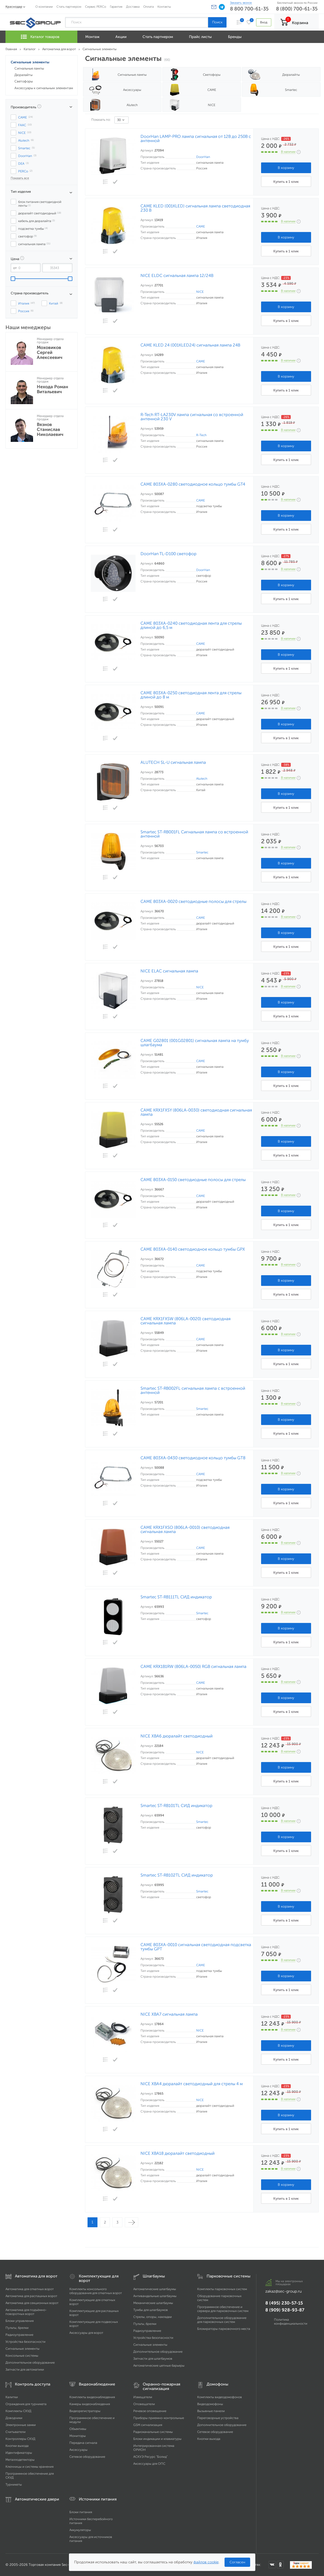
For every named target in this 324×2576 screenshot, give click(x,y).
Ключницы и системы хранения (29, 2466)
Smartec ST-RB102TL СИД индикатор (176, 1875)
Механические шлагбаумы (153, 2303)
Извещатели (142, 2397)
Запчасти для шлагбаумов (152, 2358)
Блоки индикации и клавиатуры (157, 2439)
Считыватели (15, 2432)
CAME (200, 226)
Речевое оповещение (149, 2411)
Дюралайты (23, 75)
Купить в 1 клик (286, 182)
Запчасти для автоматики (24, 2369)
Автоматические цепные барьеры (159, 2365)
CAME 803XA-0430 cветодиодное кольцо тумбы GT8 (192, 1458)
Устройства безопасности (25, 2342)
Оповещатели (144, 2404)
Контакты (164, 6)
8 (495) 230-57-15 (284, 2303)
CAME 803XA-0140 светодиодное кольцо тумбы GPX (192, 1249)
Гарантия (116, 6)
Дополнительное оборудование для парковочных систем (221, 2320)
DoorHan (203, 157)
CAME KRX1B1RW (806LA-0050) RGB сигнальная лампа (193, 1666)
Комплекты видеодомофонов (219, 2397)
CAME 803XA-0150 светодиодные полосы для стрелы (193, 1180)
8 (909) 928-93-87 (284, 2310)
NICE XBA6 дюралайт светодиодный (176, 1736)
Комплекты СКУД (18, 2411)
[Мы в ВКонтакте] (272, 2564)
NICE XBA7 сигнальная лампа (169, 2014)
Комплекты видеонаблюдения (92, 2397)
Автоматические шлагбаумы (154, 2289)
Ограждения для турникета (25, 2404)
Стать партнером (68, 6)
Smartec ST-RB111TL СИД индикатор (176, 1597)
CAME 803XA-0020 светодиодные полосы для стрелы (193, 901)
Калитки (11, 2397)
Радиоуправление (19, 2335)
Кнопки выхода (17, 2446)
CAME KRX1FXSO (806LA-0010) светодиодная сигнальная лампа (185, 1529)
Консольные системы (21, 2355)
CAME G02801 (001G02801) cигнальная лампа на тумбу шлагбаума (194, 1042)
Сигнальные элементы (30, 62)
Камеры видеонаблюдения (89, 2404)
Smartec (202, 852)
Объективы (77, 2429)
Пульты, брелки (17, 2328)
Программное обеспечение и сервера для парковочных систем (222, 2309)
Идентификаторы (18, 2453)
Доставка (132, 6)
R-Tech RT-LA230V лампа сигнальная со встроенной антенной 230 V (191, 417)
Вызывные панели (211, 2411)
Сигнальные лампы (29, 68)
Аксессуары (78, 2450)
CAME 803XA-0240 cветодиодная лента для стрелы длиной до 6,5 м (191, 625)
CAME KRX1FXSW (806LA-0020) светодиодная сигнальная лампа (185, 1321)
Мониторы (77, 2436)
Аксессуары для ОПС (149, 2463)
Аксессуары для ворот (86, 2333)
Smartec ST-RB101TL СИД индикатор (176, 1806)
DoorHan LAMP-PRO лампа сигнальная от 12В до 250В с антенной (195, 138)
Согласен (237, 2562)
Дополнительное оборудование (30, 2362)
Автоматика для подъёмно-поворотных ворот (26, 2312)
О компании (44, 6)
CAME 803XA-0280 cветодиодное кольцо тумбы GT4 (192, 484)
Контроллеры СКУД (20, 2439)
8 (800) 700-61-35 (297, 9)
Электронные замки (20, 2425)
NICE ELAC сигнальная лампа (169, 971)
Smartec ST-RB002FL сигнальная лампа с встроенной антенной (192, 1390)
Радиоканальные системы (153, 2432)
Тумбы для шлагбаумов (150, 2310)
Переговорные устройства (217, 2418)
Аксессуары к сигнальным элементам (43, 88)
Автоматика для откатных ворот (29, 2289)
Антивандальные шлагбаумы (155, 2296)
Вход (263, 22)
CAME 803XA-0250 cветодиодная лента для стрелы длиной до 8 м (190, 695)
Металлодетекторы (20, 2459)
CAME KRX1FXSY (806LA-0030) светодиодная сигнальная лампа (196, 1112)
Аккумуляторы (80, 2530)
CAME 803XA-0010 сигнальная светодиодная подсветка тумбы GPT (195, 1947)
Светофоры (23, 81)
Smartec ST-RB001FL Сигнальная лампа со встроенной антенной (194, 834)
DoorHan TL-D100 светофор (168, 554)
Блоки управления (19, 2321)
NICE (200, 292)
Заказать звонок (241, 2)
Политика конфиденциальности (290, 2321)
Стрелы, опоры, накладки (152, 2317)
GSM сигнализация (147, 2425)
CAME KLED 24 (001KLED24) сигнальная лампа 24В (190, 345)
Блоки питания (80, 2512)
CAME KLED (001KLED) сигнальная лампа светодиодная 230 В (195, 208)
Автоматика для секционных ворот (31, 2303)
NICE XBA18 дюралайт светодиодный (177, 2153)
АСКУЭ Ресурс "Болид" (150, 2457)
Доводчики (13, 2418)
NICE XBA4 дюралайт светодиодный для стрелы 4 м (191, 2084)
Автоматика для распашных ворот (31, 2296)
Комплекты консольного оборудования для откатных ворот (95, 2291)
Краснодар (13, 6)
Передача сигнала (83, 2443)
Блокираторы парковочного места (223, 2329)
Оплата (148, 6)
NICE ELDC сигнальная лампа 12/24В (176, 275)
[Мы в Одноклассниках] (280, 2564)
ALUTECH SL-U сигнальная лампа (173, 762)
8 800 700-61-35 (249, 9)
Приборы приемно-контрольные (158, 2418)
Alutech (201, 778)
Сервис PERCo (95, 6)
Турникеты (13, 2484)
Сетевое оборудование (87, 2457)
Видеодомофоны (210, 2404)
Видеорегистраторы (84, 2411)
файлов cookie (206, 2562)
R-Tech (201, 435)
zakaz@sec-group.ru (283, 2291)
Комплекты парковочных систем (222, 2289)
